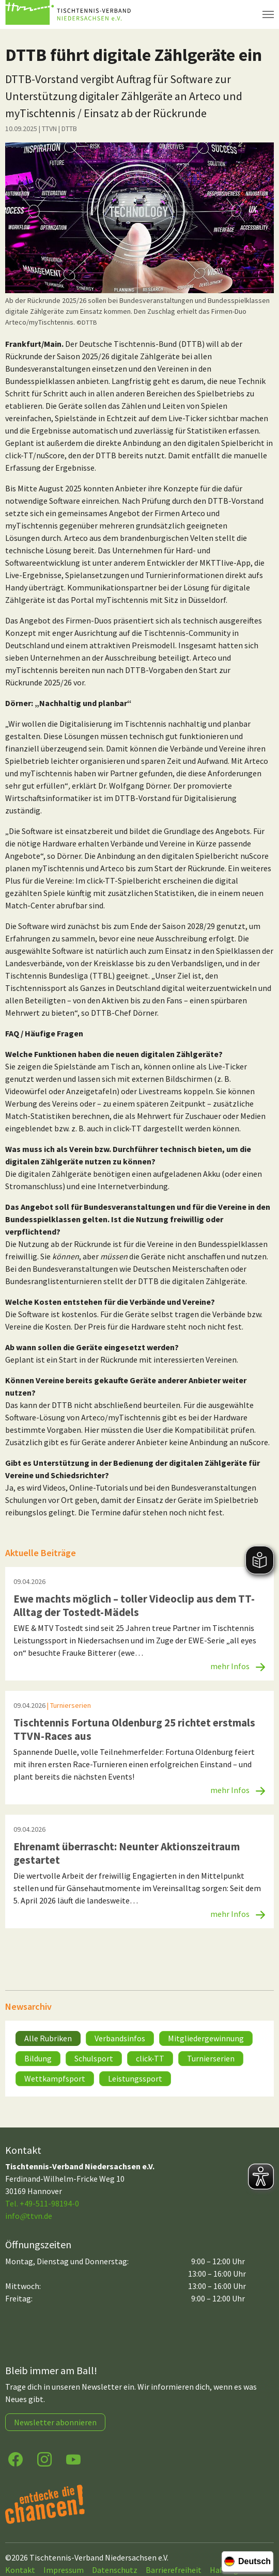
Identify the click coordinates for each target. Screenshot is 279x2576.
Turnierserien (211, 2058)
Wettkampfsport (54, 2078)
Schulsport (93, 2058)
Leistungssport (135, 2078)
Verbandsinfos (120, 2038)
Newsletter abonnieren (55, 2422)
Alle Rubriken (48, 2038)
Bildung (38, 2058)
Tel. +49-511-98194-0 (42, 2203)
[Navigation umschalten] (268, 14)
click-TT (150, 2058)
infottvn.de (28, 2216)
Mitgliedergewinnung (206, 2038)
